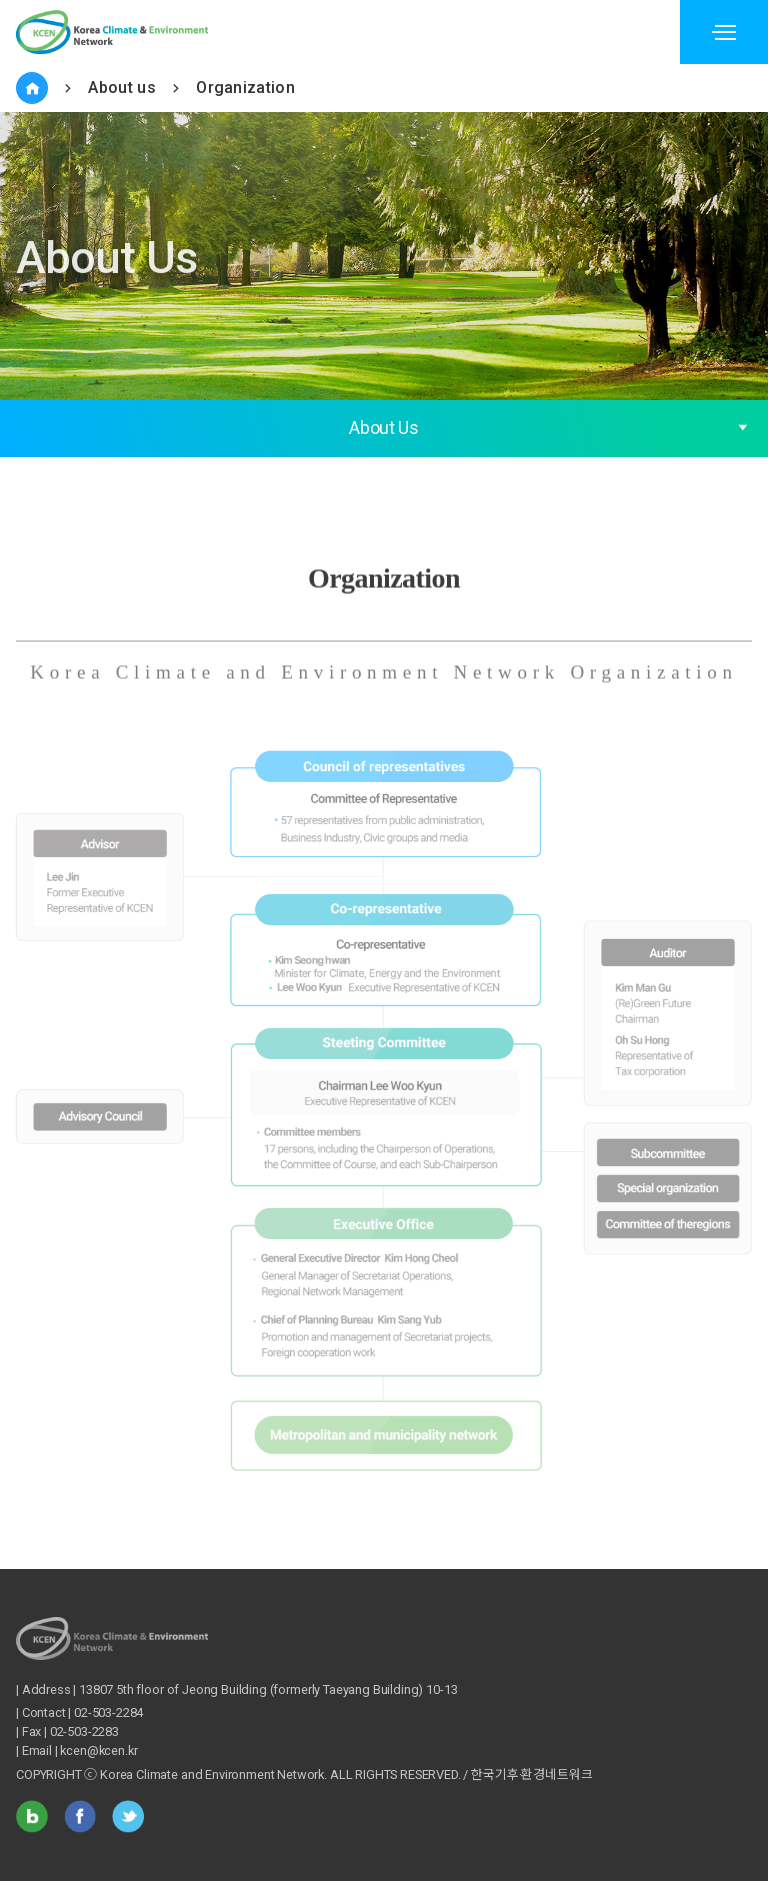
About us (122, 87)
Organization (245, 87)
